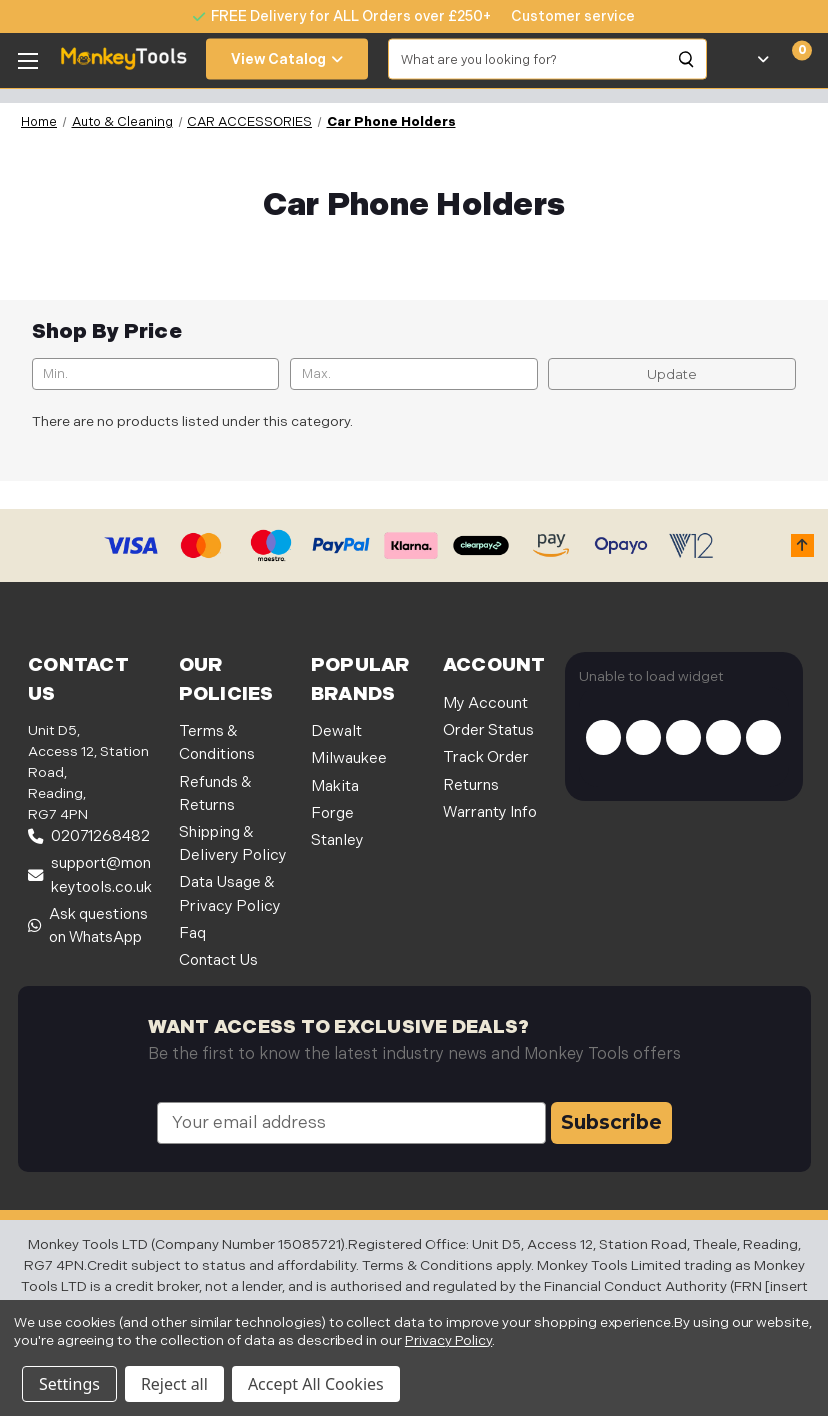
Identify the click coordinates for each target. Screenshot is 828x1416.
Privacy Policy (448, 1340)
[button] (802, 545)
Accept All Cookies (316, 1384)
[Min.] (156, 374)
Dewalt (336, 731)
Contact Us (218, 960)
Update (672, 374)
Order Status (488, 730)
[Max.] (414, 374)
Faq (192, 933)
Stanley (337, 840)
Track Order (486, 757)
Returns (471, 785)
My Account (485, 703)
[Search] (687, 59)
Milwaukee (349, 758)
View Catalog (287, 59)
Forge (332, 813)
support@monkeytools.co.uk (90, 875)
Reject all (174, 1384)
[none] (563, 16)
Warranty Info (490, 812)
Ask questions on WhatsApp (88, 926)
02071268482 (89, 836)
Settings (69, 1384)
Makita (335, 786)
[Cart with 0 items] (790, 59)
